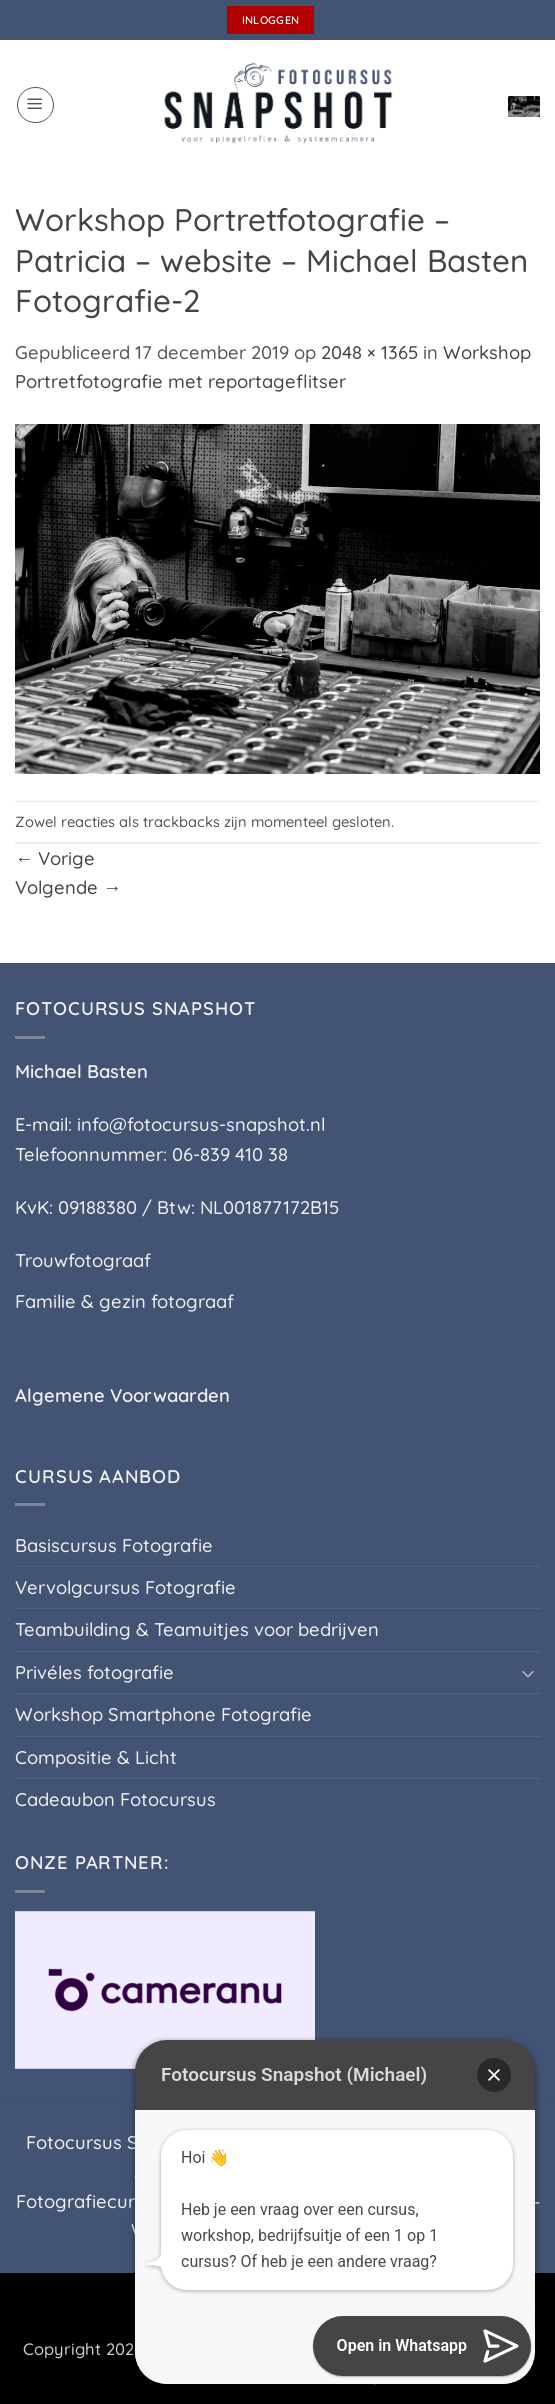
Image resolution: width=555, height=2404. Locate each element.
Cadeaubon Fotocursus (115, 1799)
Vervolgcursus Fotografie (125, 1587)
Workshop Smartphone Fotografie (163, 1714)
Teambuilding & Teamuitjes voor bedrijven (197, 1629)
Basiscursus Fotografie (114, 1545)
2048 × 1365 (369, 352)
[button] (35, 105)
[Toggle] (528, 1673)
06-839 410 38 (230, 1154)
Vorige (55, 858)
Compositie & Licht (96, 1757)
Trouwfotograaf (83, 1260)
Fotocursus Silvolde (109, 2142)
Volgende (68, 887)
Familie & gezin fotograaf (124, 1301)
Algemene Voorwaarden (122, 1395)
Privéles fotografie (94, 1672)
